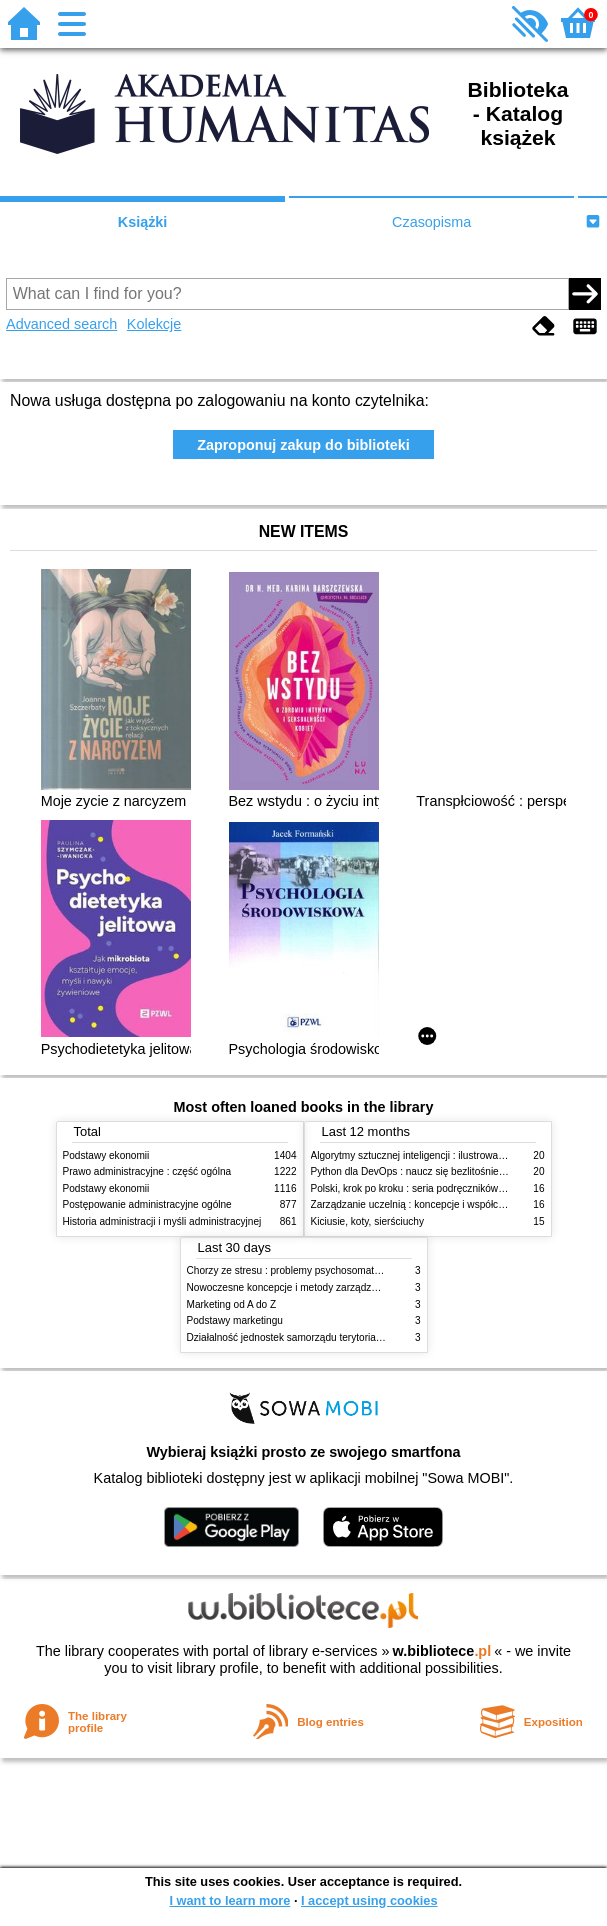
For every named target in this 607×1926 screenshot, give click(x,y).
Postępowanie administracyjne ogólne (147, 1204)
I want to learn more (229, 1900)
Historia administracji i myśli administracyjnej (162, 1221)
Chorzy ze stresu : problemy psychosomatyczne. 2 (299, 1270)
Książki (143, 222)
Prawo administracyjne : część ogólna (147, 1171)
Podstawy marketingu (235, 1320)
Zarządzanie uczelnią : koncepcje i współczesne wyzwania (441, 1204)
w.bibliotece (442, 1651)
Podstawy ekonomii (106, 1155)
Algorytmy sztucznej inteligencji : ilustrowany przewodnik (437, 1155)
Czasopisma (431, 222)
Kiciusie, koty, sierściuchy (368, 1221)
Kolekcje (154, 324)
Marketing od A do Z (232, 1304)
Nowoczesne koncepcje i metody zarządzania (289, 1287)
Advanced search (61, 324)
